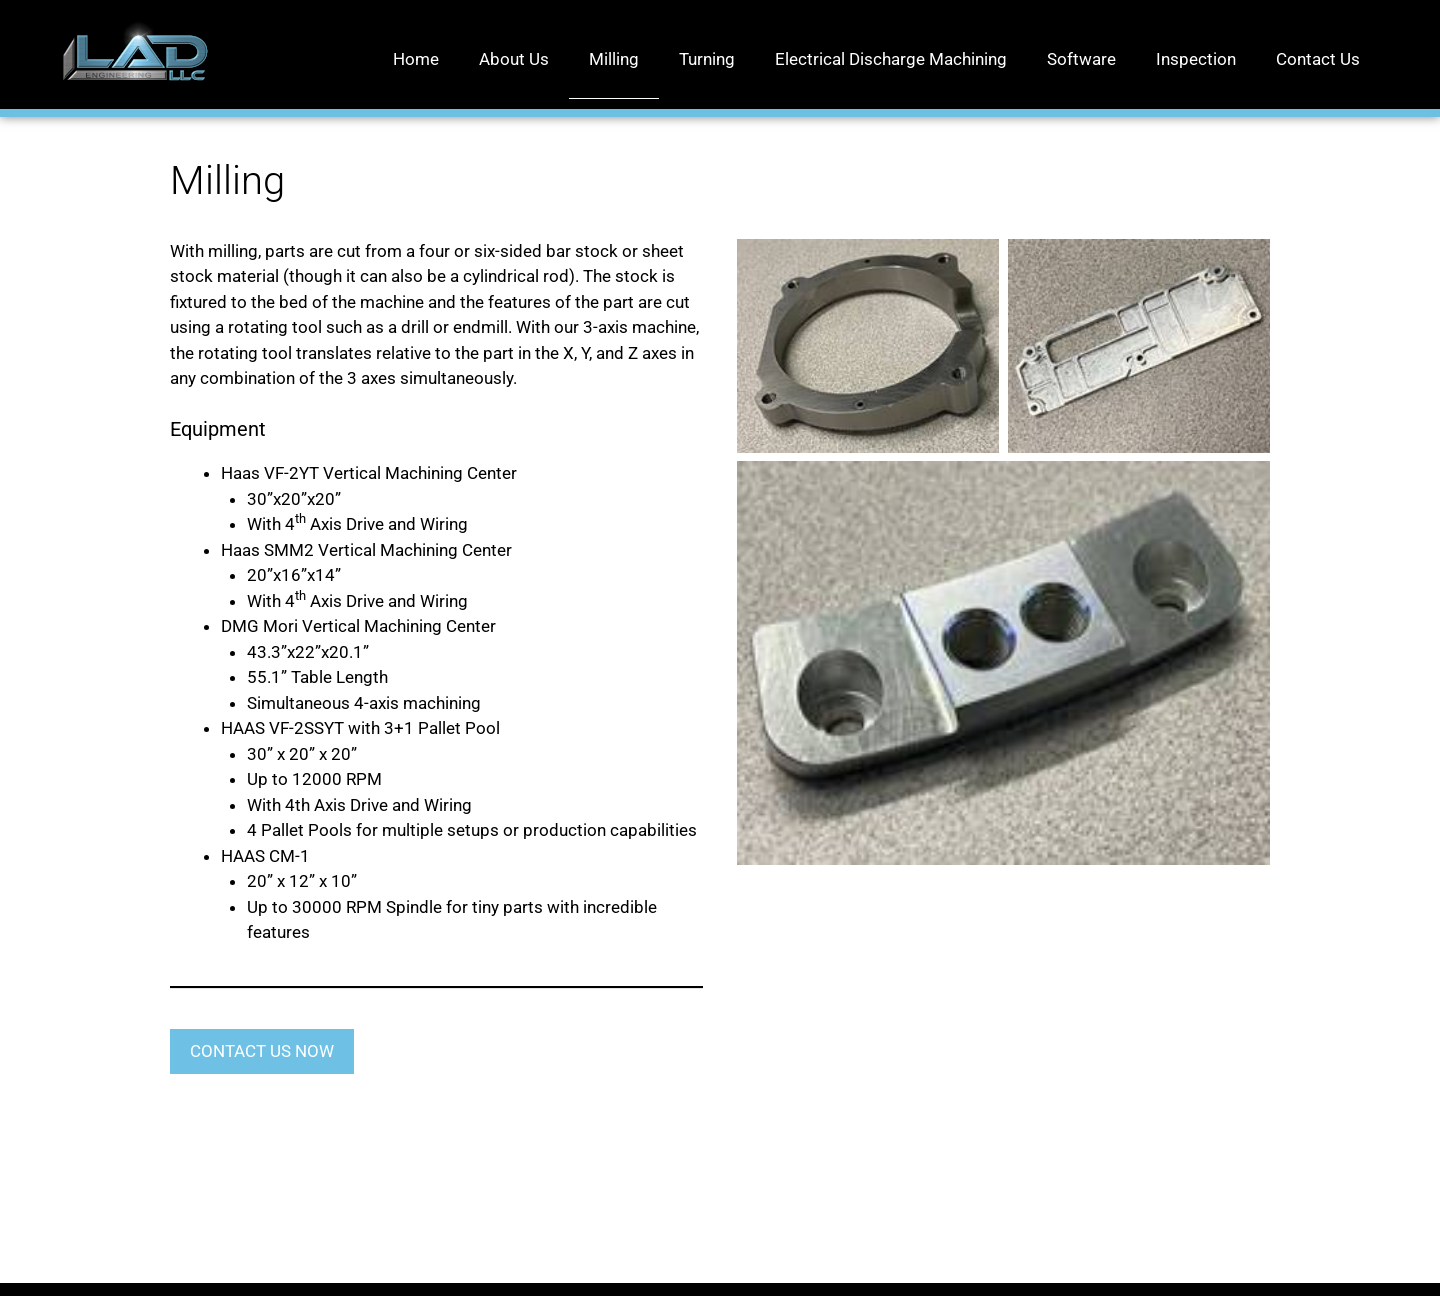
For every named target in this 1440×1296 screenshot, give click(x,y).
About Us (514, 59)
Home (416, 59)
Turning (707, 59)
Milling (614, 59)
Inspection (1196, 59)
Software (1081, 59)
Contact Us (1318, 59)
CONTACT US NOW (262, 1051)
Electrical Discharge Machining (891, 59)
